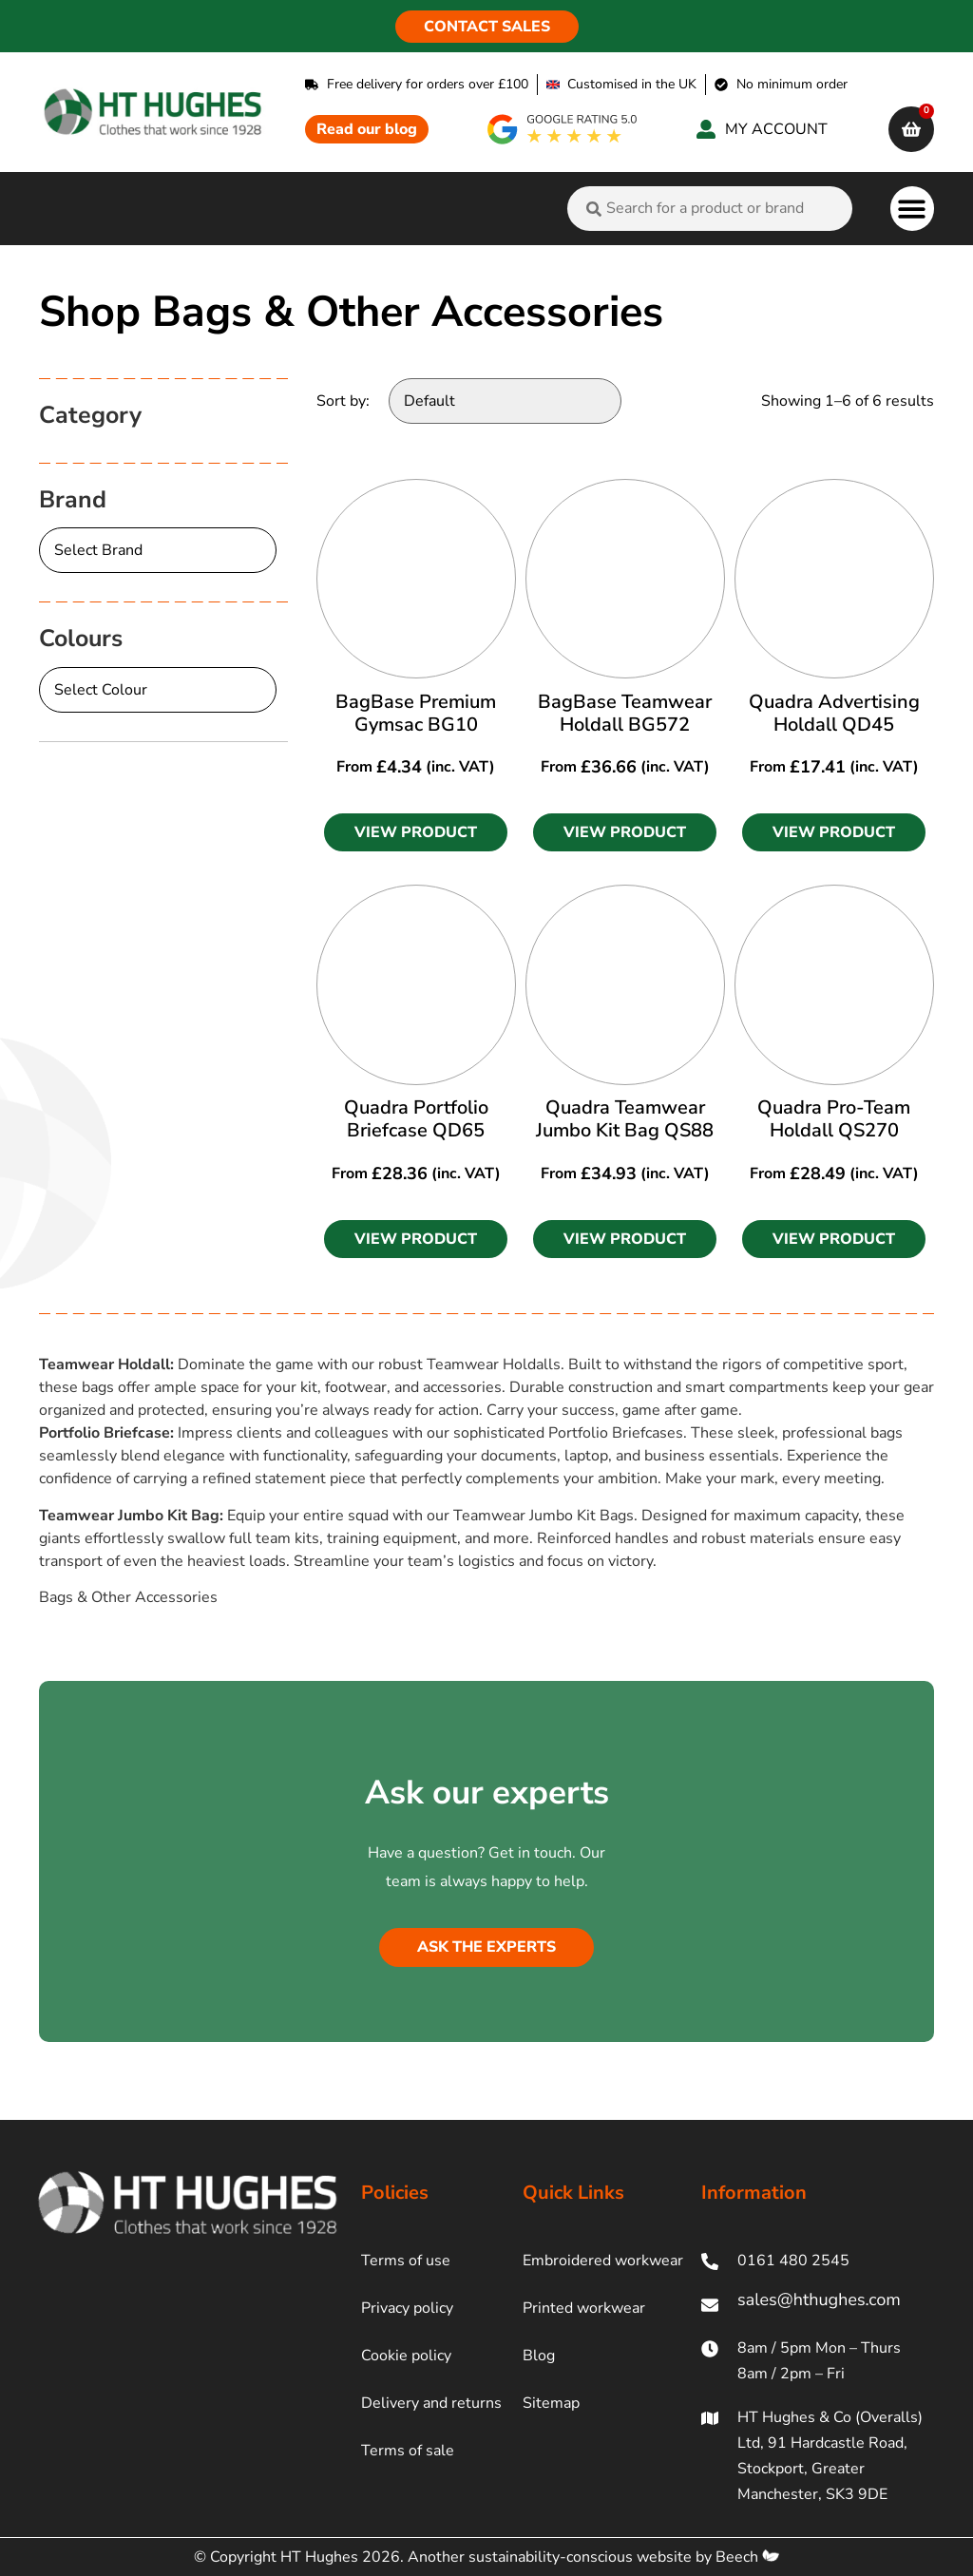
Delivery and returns (431, 2403)
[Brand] (158, 550)
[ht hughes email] (817, 2305)
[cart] (911, 129)
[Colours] (158, 690)
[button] (912, 208)
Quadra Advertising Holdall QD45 (834, 713)
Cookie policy (406, 2355)
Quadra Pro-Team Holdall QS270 (833, 1119)
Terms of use (405, 2260)
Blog (539, 2355)
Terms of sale (407, 2450)
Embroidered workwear (603, 2260)
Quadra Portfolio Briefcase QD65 (416, 1119)
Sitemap (551, 2403)
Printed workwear (584, 2308)
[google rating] (563, 129)
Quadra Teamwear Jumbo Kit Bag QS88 (625, 1119)
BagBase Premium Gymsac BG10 (415, 713)
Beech (747, 2557)
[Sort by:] (505, 401)
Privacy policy (407, 2308)
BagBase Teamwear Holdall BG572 (625, 713)
